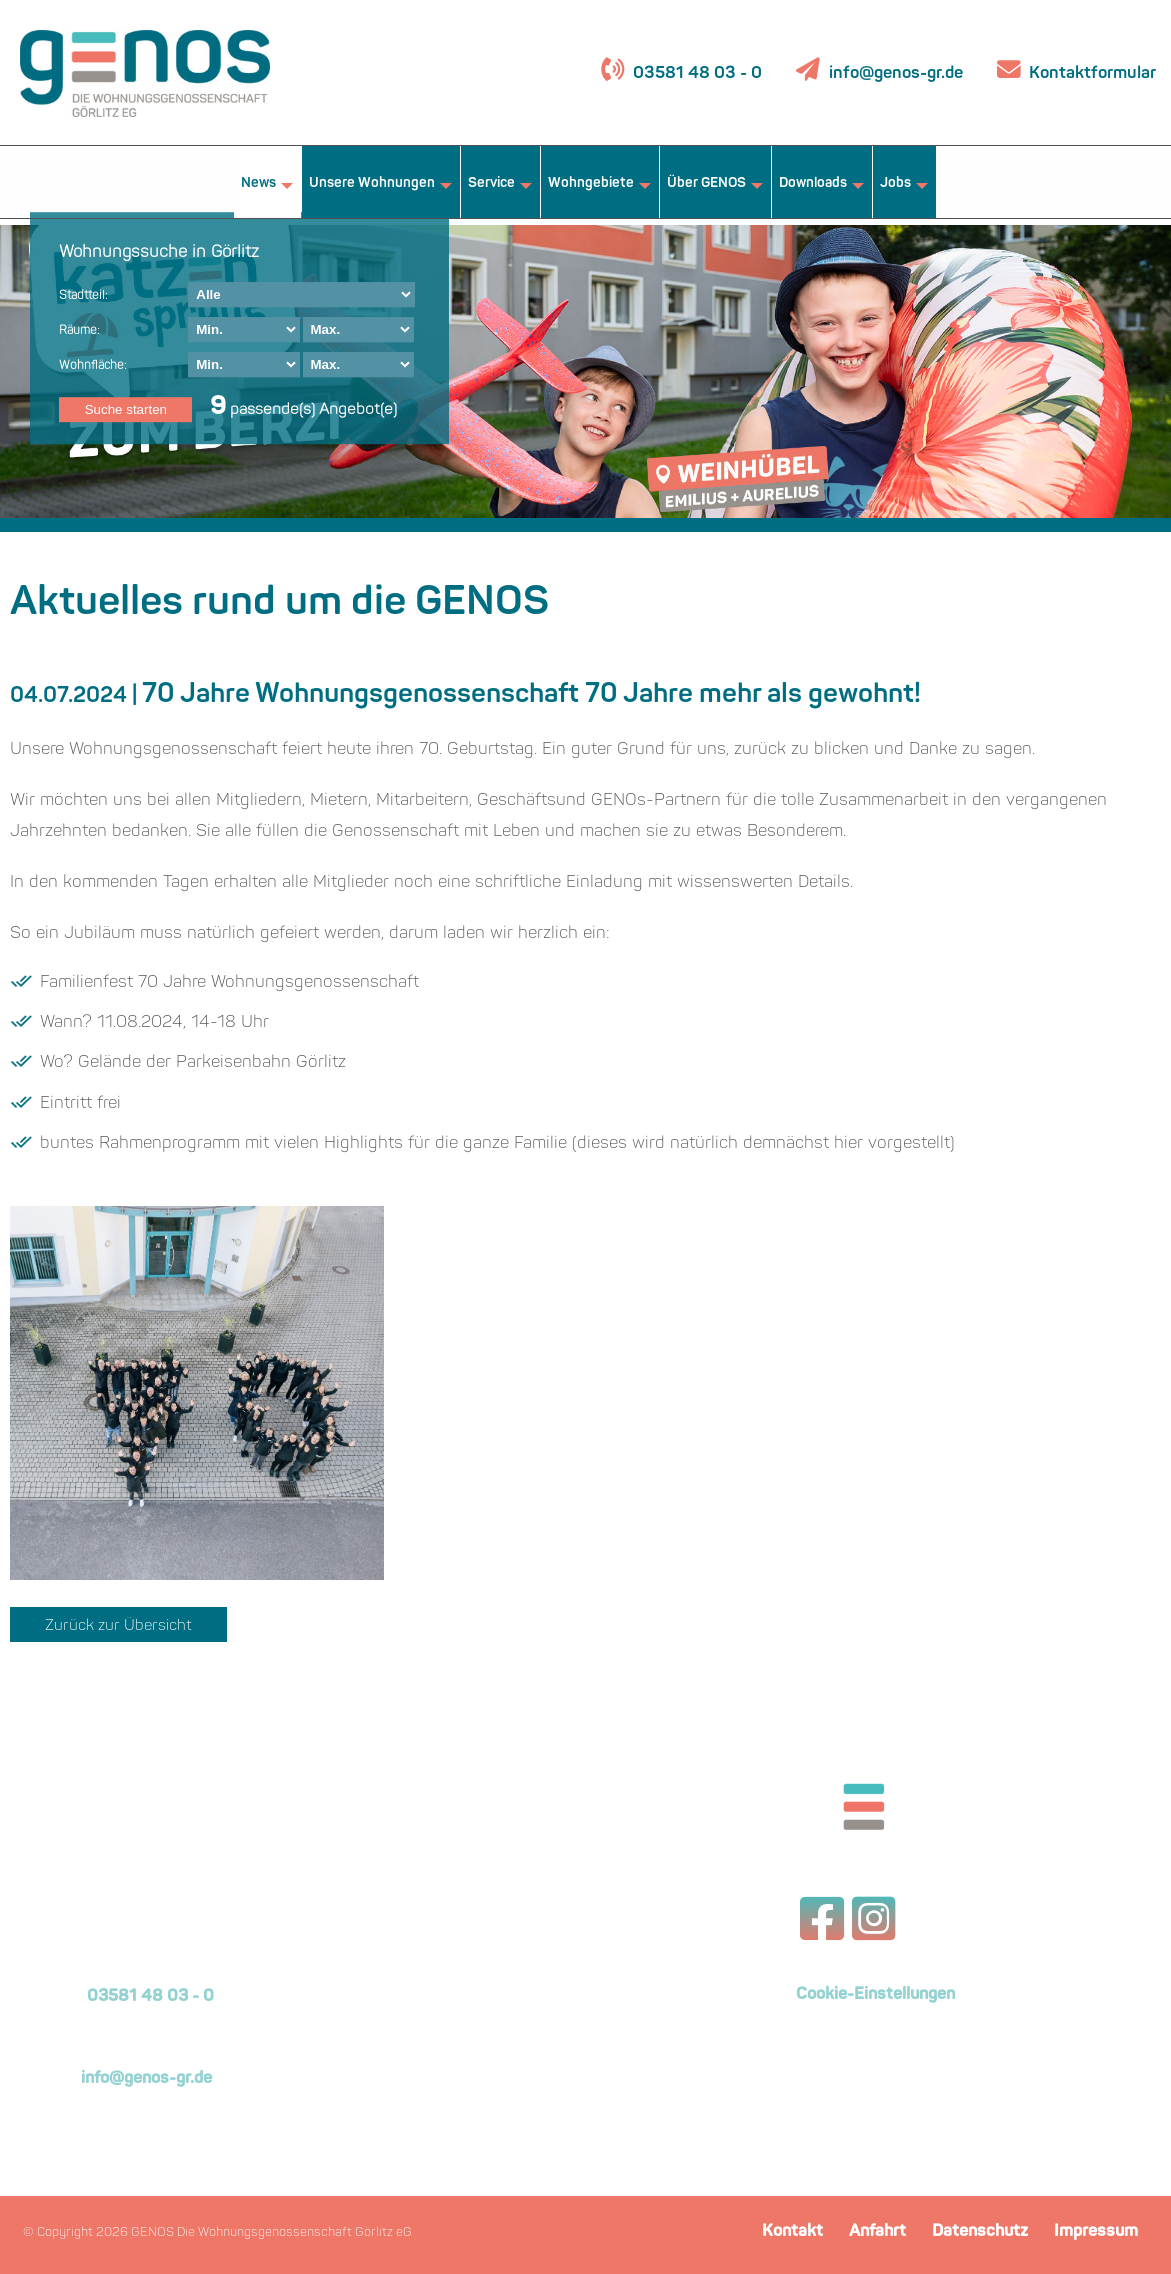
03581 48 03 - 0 (695, 73)
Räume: (79, 331)
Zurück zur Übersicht (118, 1626)
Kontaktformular (1090, 73)
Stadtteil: (83, 296)
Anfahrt (877, 2232)
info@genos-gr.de (896, 73)
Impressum (1096, 2232)
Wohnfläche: (93, 366)
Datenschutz (980, 2232)
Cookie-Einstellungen (875, 1995)
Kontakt (792, 2232)
